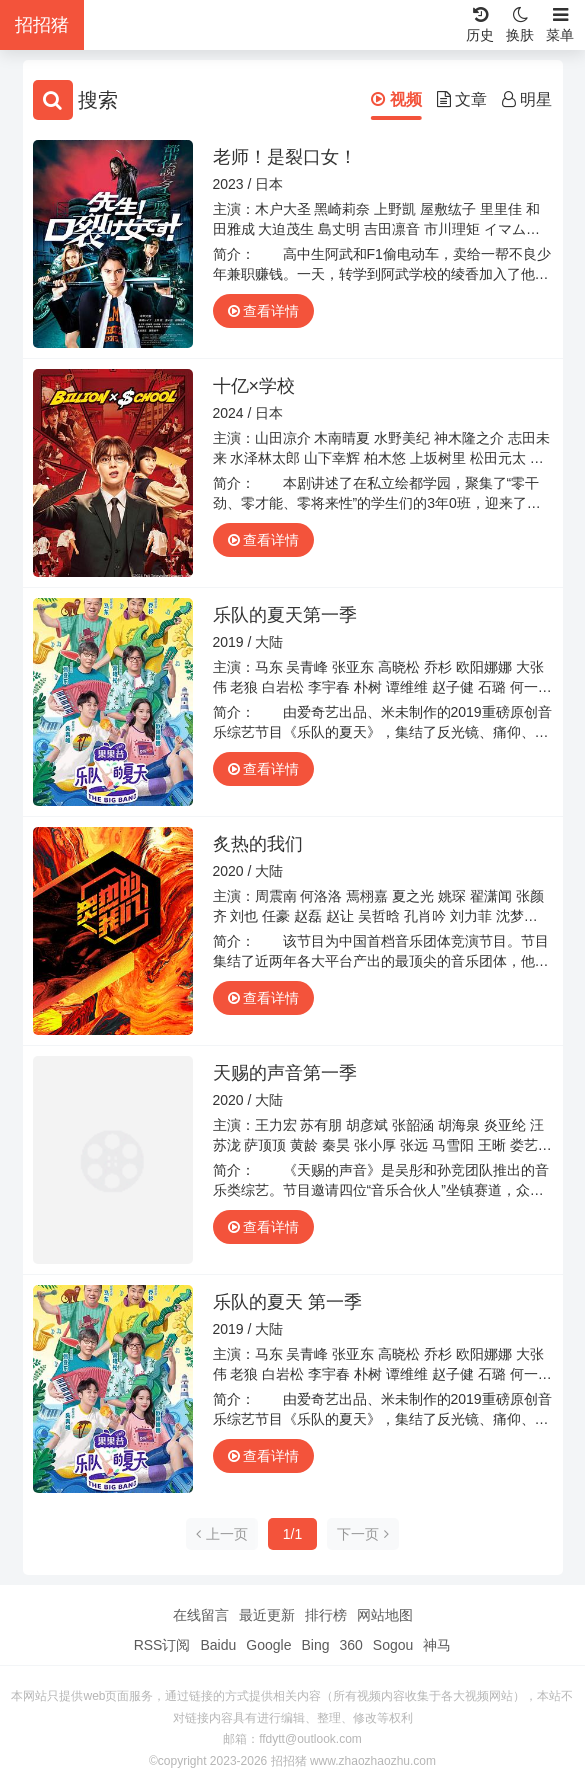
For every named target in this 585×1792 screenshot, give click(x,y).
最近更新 (267, 1615)
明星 (527, 99)
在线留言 (201, 1615)
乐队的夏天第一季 (285, 615)
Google (268, 1645)
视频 (396, 99)
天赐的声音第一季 (285, 1073)
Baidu (218, 1645)
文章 (462, 99)
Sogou (393, 1645)
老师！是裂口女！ (285, 157)
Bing (315, 1645)
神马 (437, 1645)
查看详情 (264, 311)
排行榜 (326, 1615)
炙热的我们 (258, 844)
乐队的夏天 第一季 (287, 1302)
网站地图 (385, 1615)
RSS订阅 (162, 1645)
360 (350, 1645)
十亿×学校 (254, 386)
